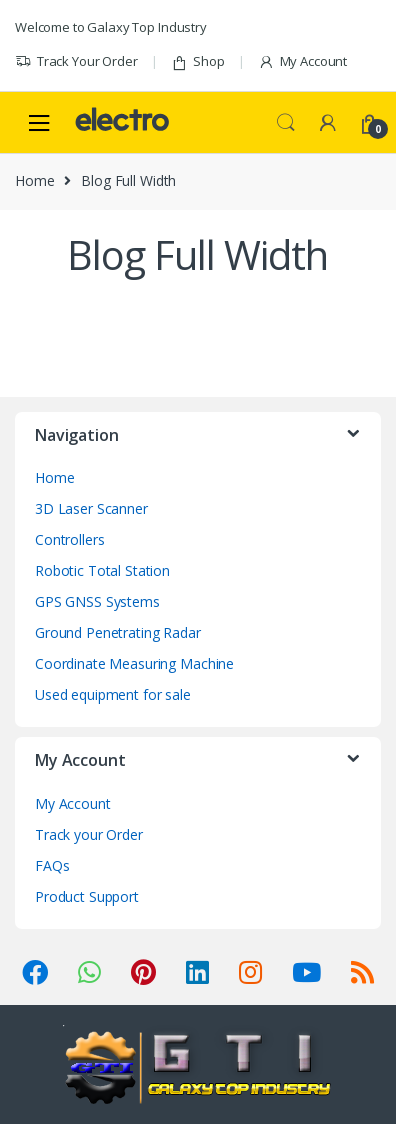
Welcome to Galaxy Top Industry (111, 27)
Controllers (69, 539)
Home (34, 180)
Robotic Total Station (102, 570)
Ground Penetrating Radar (118, 632)
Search (286, 123)
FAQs (52, 865)
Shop (198, 61)
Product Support (87, 896)
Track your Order (89, 834)
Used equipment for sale (113, 694)
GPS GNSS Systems (97, 601)
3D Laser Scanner (91, 508)
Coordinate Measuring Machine (134, 663)
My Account (302, 61)
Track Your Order (76, 61)
